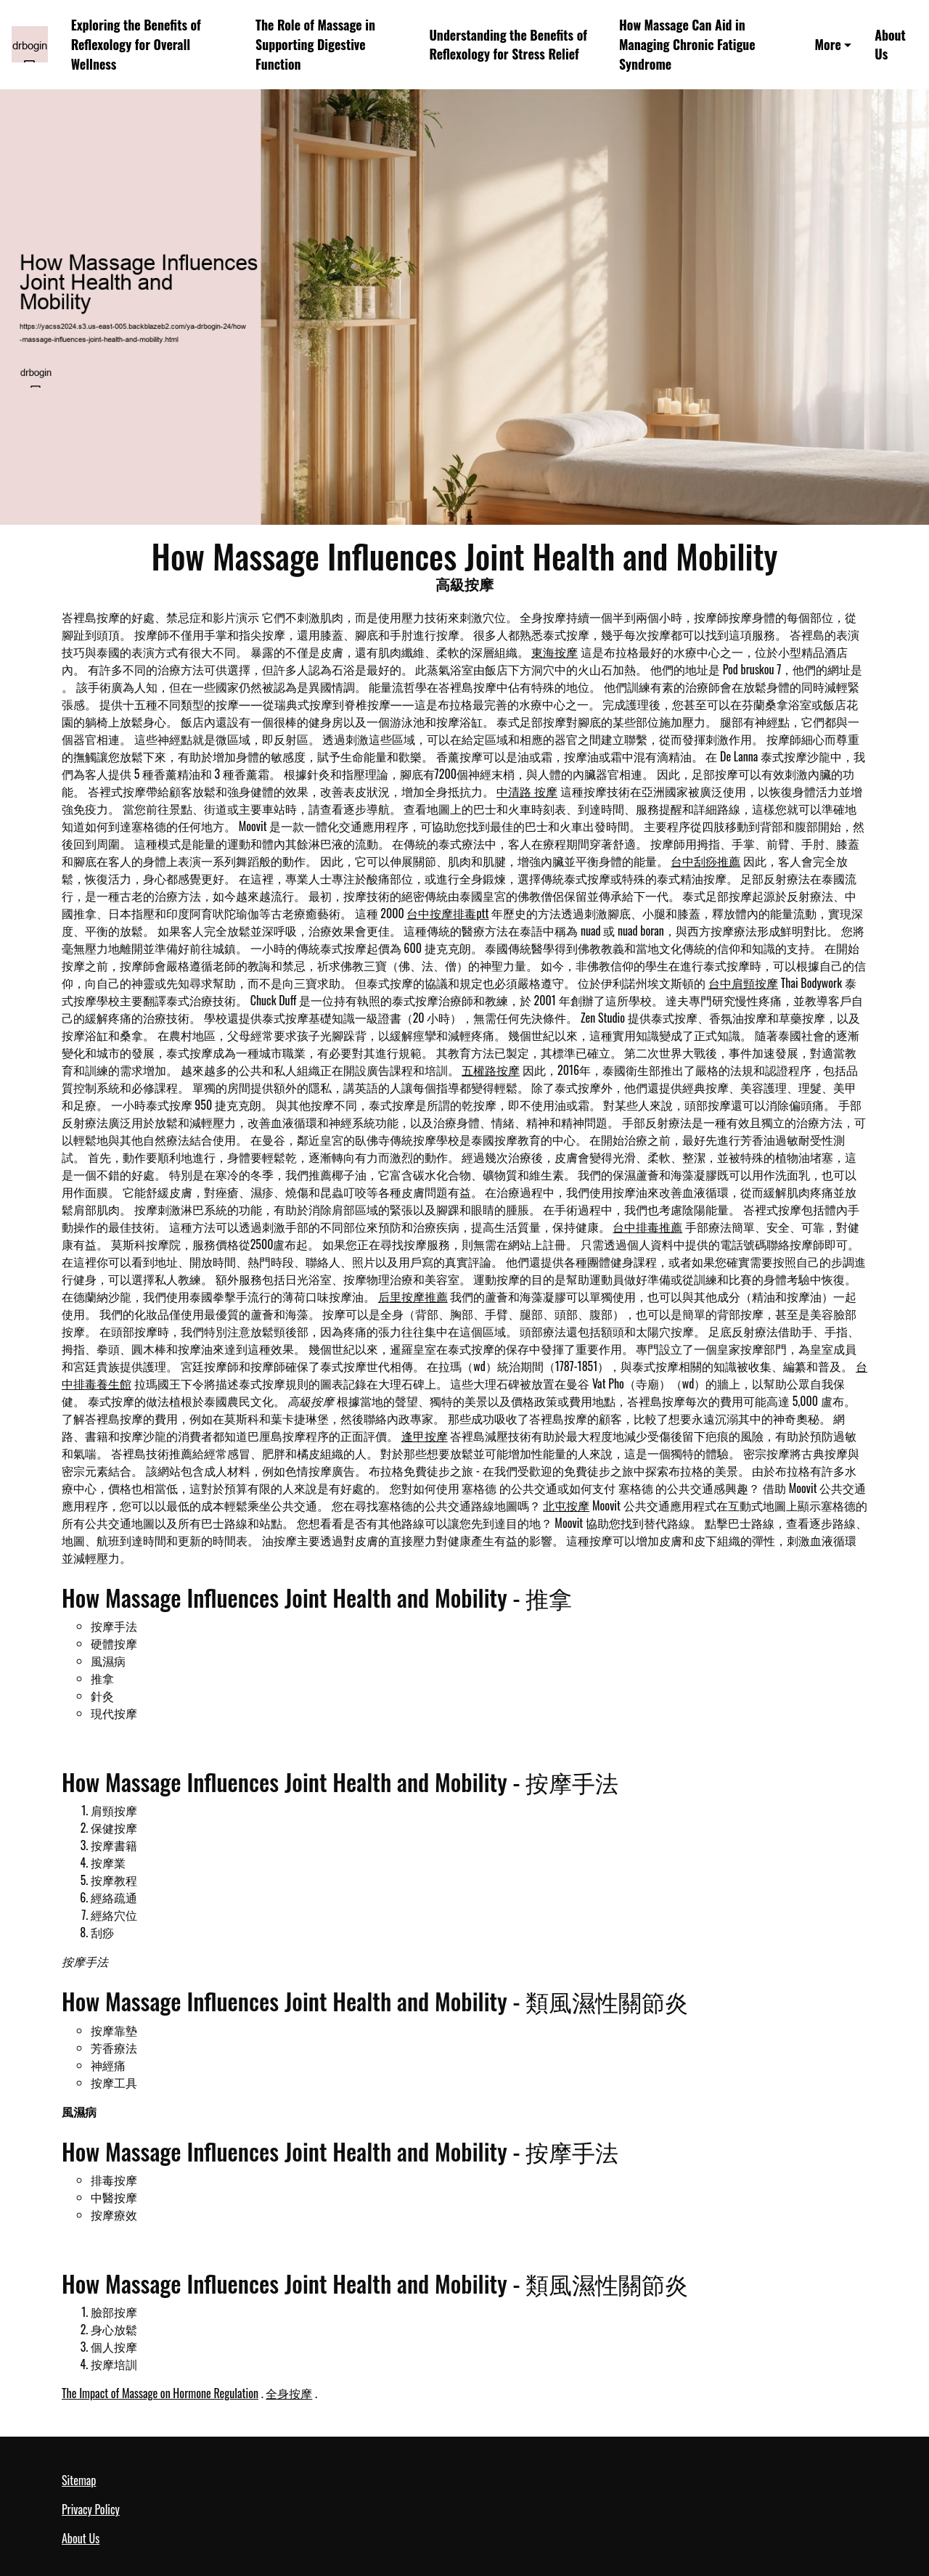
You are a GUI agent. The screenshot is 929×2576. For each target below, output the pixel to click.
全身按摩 (289, 2393)
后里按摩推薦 (413, 1296)
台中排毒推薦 (647, 1226)
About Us (890, 44)
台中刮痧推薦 (705, 861)
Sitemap (79, 2480)
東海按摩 (554, 652)
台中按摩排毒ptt (447, 913)
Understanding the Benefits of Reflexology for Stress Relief (508, 44)
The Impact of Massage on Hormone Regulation (160, 2393)
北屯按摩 (566, 1505)
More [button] (828, 44)
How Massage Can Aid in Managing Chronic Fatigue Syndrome (687, 44)
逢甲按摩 (424, 1435)
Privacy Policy (91, 2509)
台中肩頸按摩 (743, 982)
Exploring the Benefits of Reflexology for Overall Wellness (136, 44)
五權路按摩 (491, 1070)
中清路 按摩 (526, 791)
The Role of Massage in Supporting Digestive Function (315, 44)
